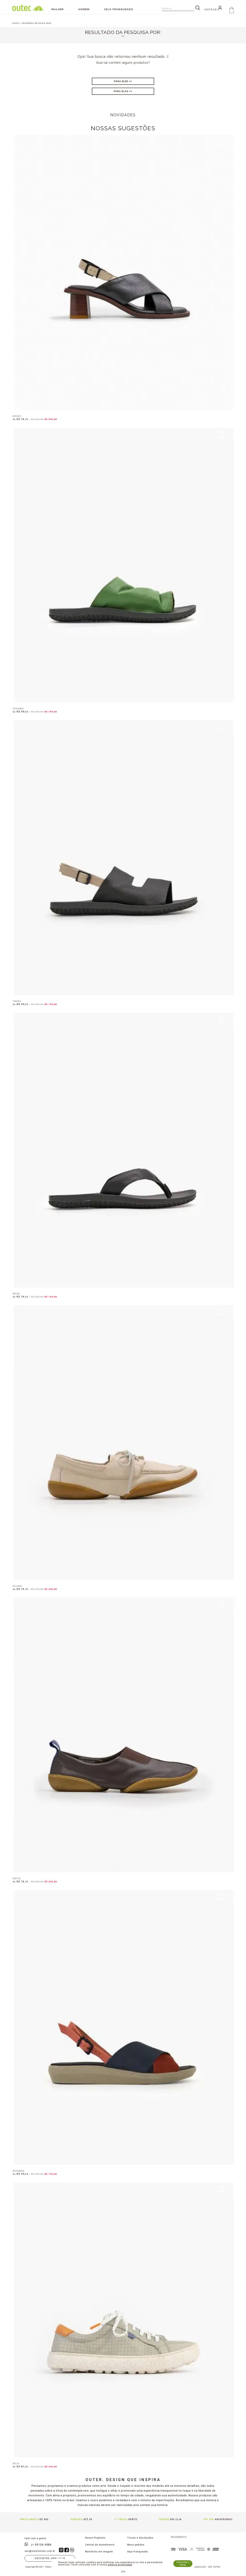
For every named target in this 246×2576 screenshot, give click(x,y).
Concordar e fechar (183, 2563)
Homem (84, 9)
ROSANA (18, 2170)
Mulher (58, 9)
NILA (16, 2463)
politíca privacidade (120, 2564)
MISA (16, 1293)
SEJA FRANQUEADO (118, 9)
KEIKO (17, 416)
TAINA (17, 1001)
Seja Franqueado (137, 2551)
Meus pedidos (136, 2544)
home (15, 23)
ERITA (17, 1878)
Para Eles (121, 81)
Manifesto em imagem (99, 2551)
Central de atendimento (100, 2544)
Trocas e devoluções (140, 2537)
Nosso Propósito (95, 2537)
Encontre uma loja (50, 2558)
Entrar (213, 9)
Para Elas (121, 91)
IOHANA (18, 708)
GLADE (17, 1585)
